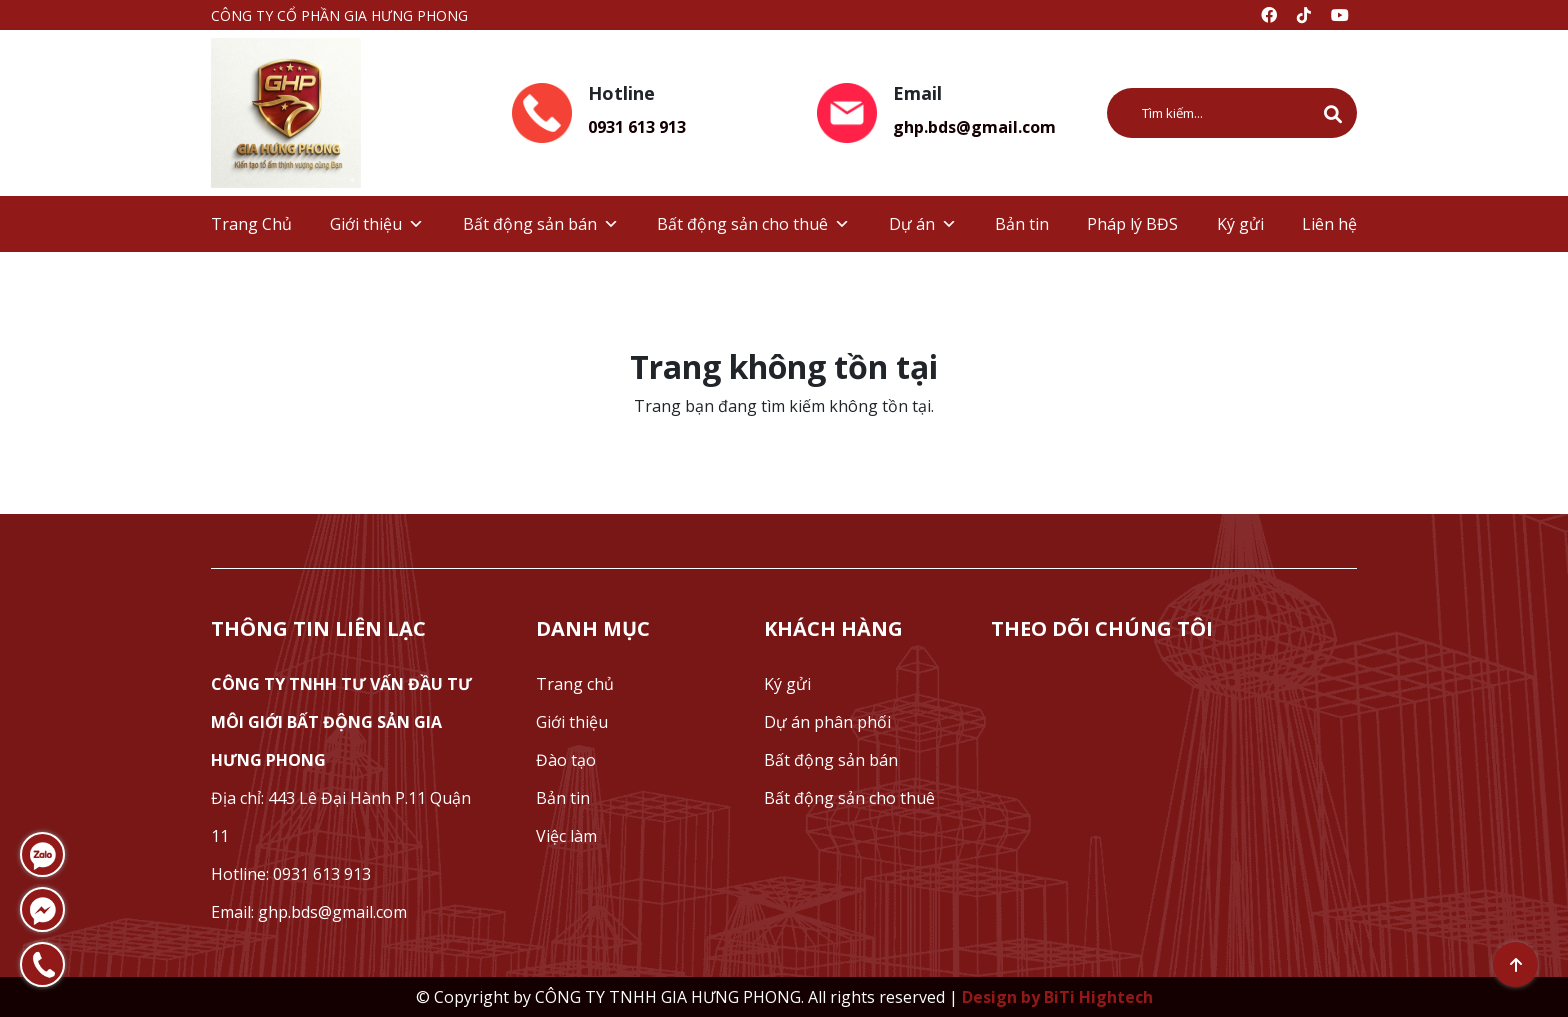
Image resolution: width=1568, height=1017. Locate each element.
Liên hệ (1329, 224)
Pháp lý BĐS (1132, 224)
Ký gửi (1240, 224)
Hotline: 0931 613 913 (291, 874)
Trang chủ (575, 684)
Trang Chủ (251, 224)
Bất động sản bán (541, 224)
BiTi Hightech (1098, 997)
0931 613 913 (637, 127)
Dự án (923, 224)
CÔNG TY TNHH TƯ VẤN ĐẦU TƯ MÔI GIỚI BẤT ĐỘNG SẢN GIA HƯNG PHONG (341, 722)
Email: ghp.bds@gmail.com (309, 912)
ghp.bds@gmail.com (974, 127)
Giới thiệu (377, 224)
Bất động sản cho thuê (753, 224)
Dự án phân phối (827, 722)
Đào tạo (566, 760)
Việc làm (566, 836)
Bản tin (1022, 224)
